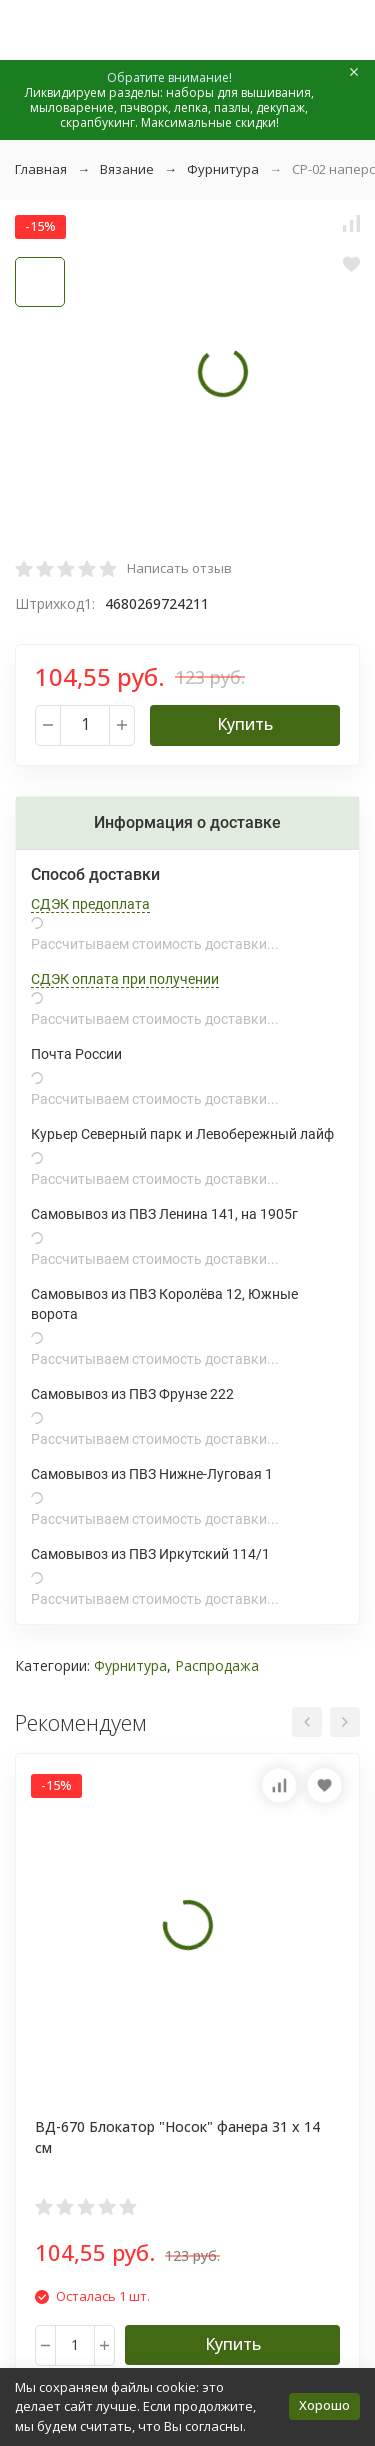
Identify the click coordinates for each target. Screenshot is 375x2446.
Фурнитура (223, 169)
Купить (245, 724)
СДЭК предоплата (90, 904)
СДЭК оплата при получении (125, 979)
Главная (41, 169)
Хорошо (324, 2405)
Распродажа (217, 1665)
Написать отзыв (179, 568)
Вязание (127, 169)
